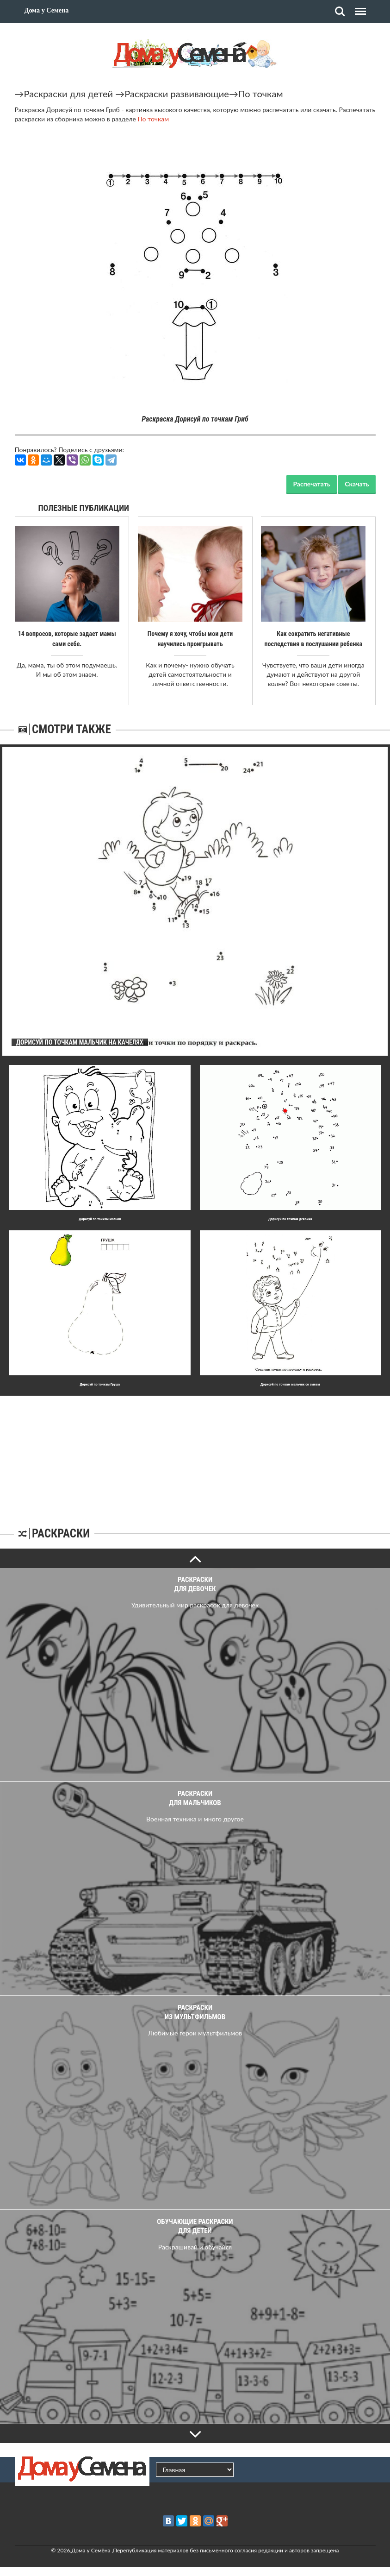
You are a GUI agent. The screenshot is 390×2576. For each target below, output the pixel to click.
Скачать (357, 484)
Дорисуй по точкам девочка (290, 1219)
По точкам (260, 93)
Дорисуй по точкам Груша (100, 1384)
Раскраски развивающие (176, 93)
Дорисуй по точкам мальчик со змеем (290, 1384)
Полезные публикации (84, 508)
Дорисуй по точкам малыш (100, 1219)
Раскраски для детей (68, 93)
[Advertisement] (195, 1454)
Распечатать (311, 484)
